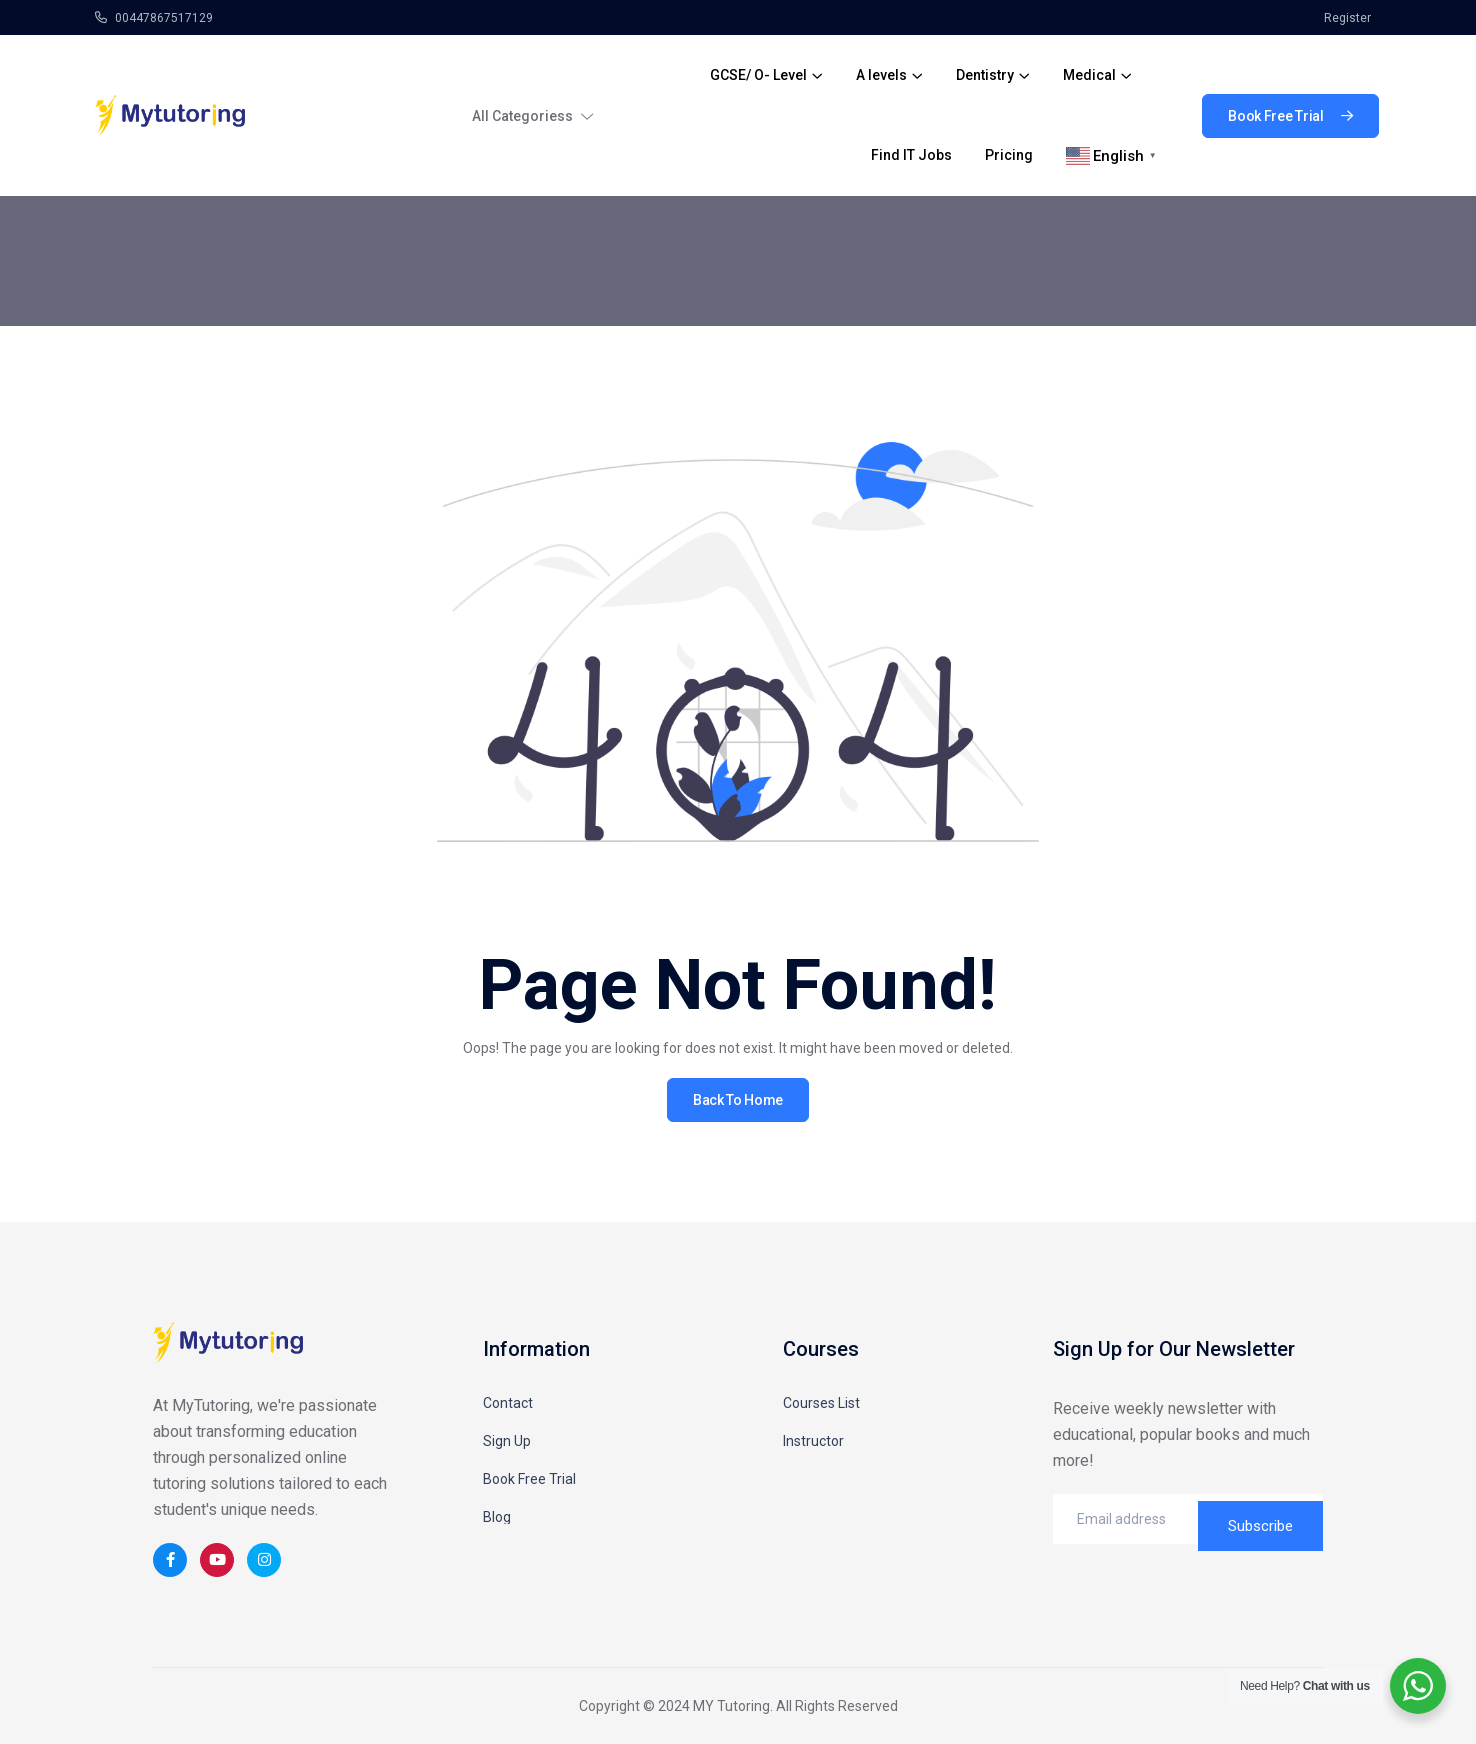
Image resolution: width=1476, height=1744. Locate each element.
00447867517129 (154, 18)
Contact (508, 1403)
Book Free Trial (529, 1479)
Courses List (821, 1403)
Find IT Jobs (911, 155)
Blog (497, 1517)
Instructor (813, 1441)
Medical (1089, 75)
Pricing (1009, 155)
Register (1347, 18)
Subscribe (1260, 1519)
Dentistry (985, 75)
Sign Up (507, 1441)
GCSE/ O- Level (758, 75)
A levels (881, 75)
